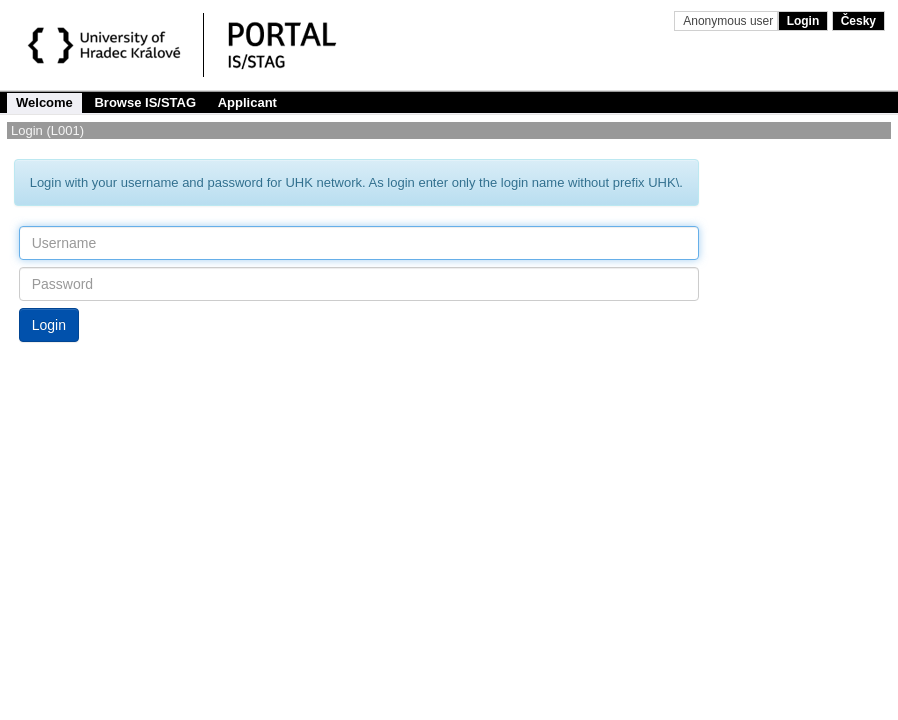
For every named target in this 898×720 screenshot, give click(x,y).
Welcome (44, 102)
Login (803, 21)
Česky (858, 21)
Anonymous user (729, 21)
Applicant (247, 102)
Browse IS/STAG (145, 102)
